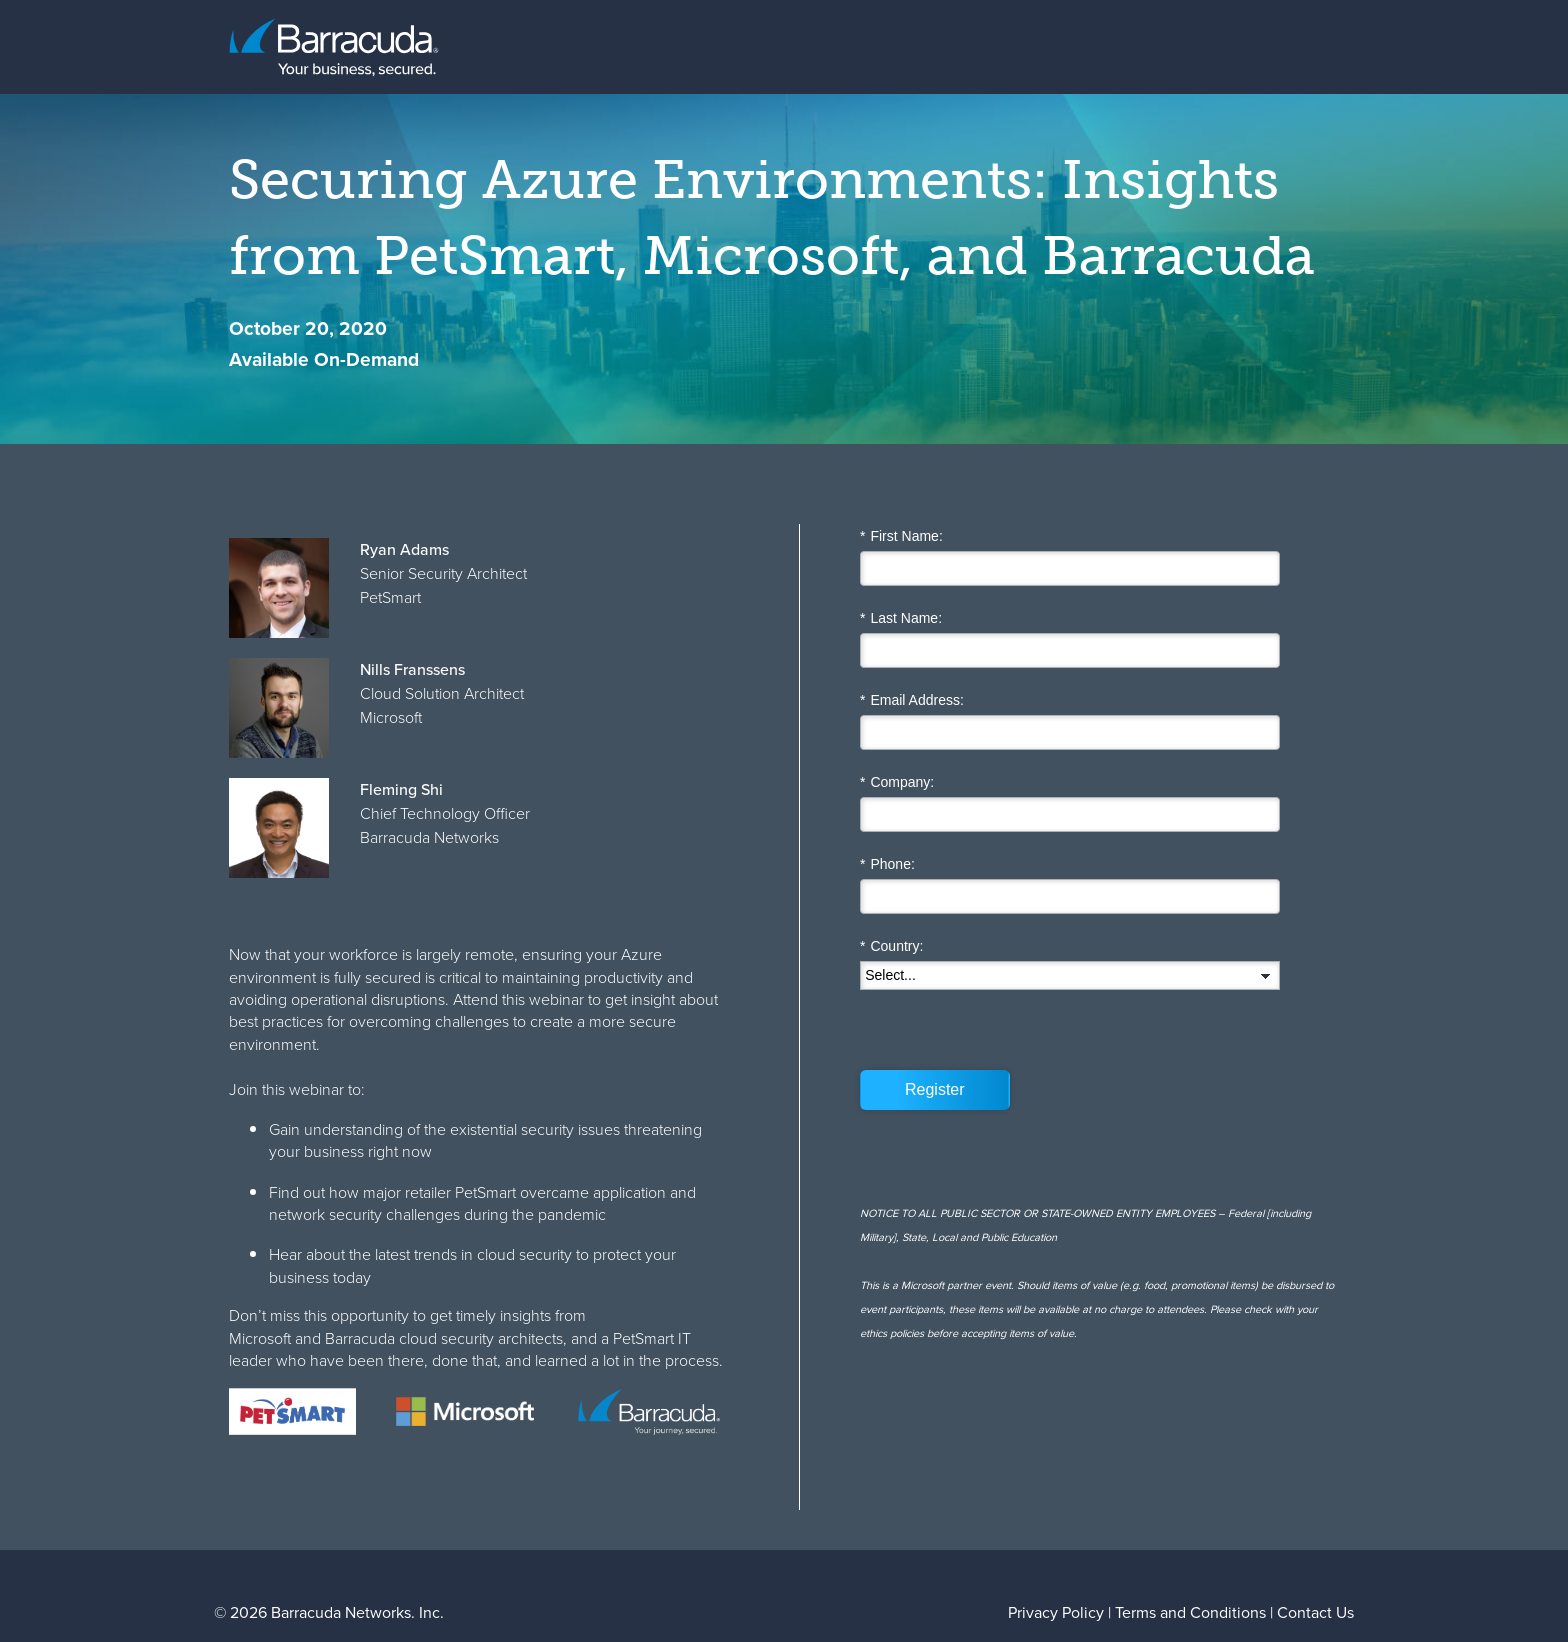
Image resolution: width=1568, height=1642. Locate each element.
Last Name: (901, 618)
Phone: (887, 864)
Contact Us (1315, 1612)
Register (935, 1089)
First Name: (901, 536)
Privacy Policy (1056, 1612)
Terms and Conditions (1190, 1612)
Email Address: (912, 700)
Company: (897, 782)
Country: (891, 946)
